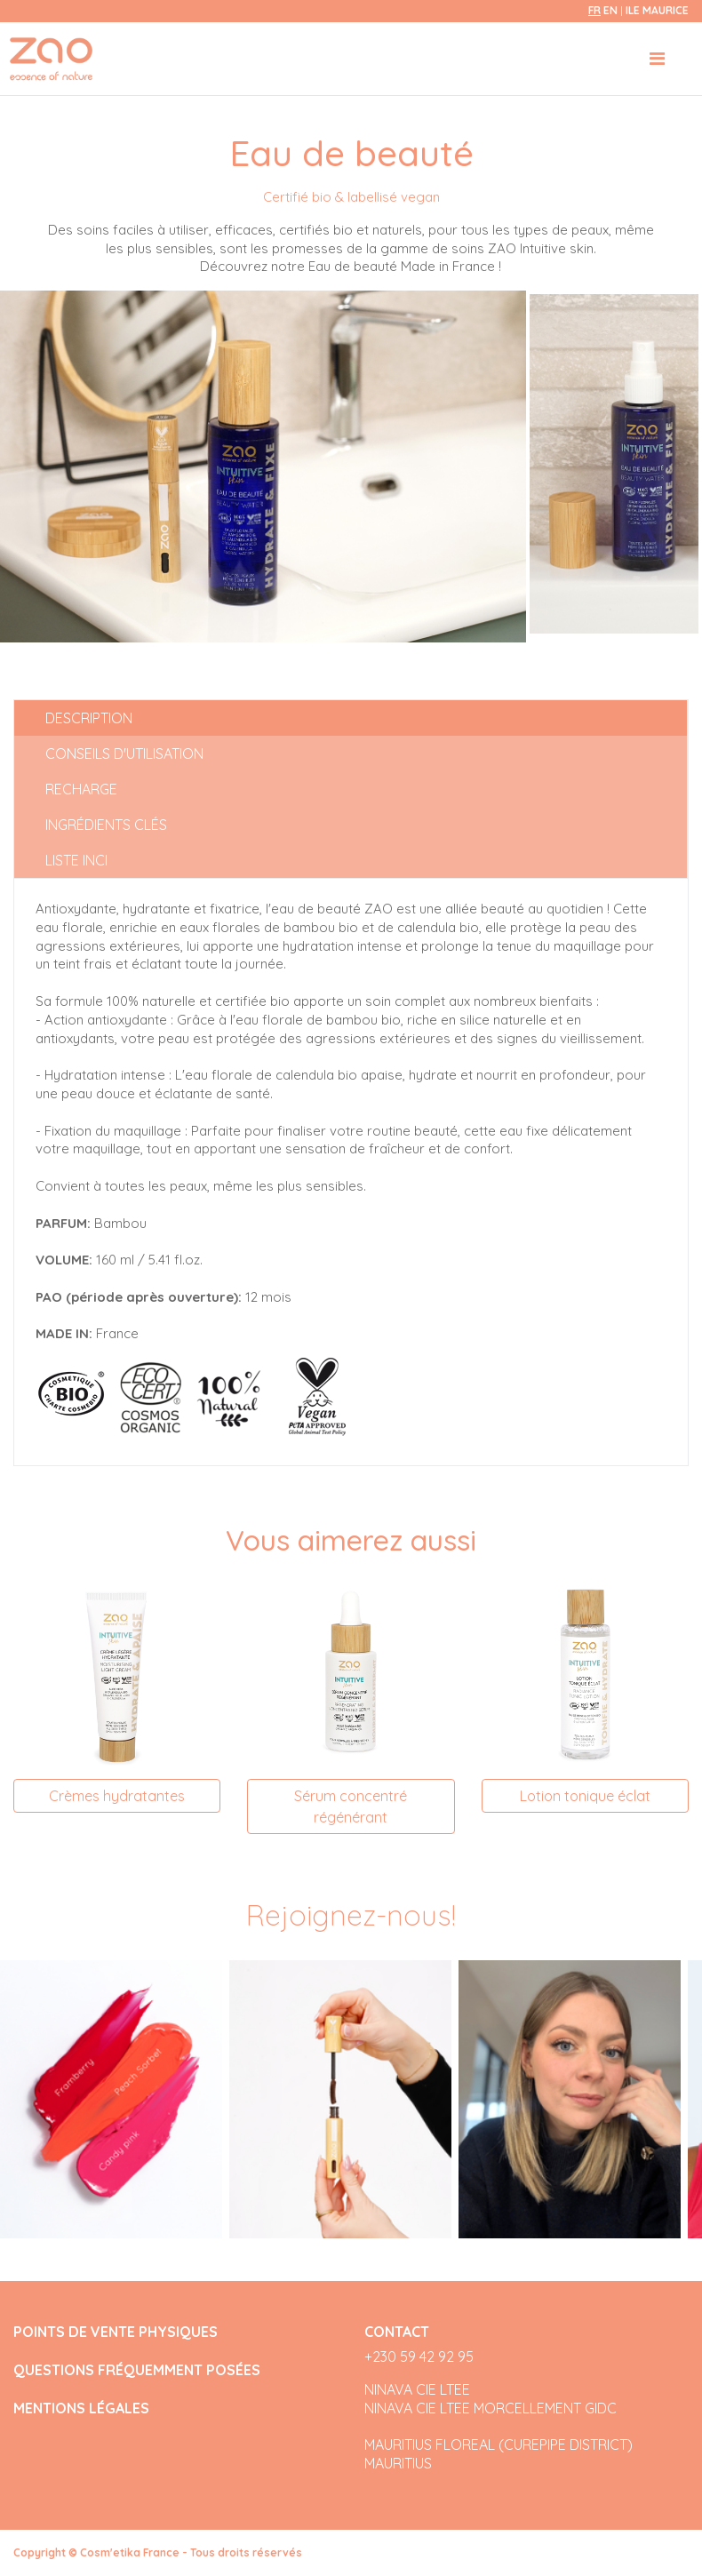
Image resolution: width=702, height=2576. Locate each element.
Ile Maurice (657, 10)
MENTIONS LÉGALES (81, 2408)
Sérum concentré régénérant (350, 1806)
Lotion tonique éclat (585, 1796)
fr (594, 10)
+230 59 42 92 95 (419, 2356)
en (610, 10)
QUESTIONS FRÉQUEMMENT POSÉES (136, 2370)
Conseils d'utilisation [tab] (124, 753)
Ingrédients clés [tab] (106, 824)
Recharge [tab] (81, 789)
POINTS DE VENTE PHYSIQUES (115, 2332)
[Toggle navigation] (657, 58)
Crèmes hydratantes (117, 1796)
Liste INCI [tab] (76, 860)
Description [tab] (88, 718)
